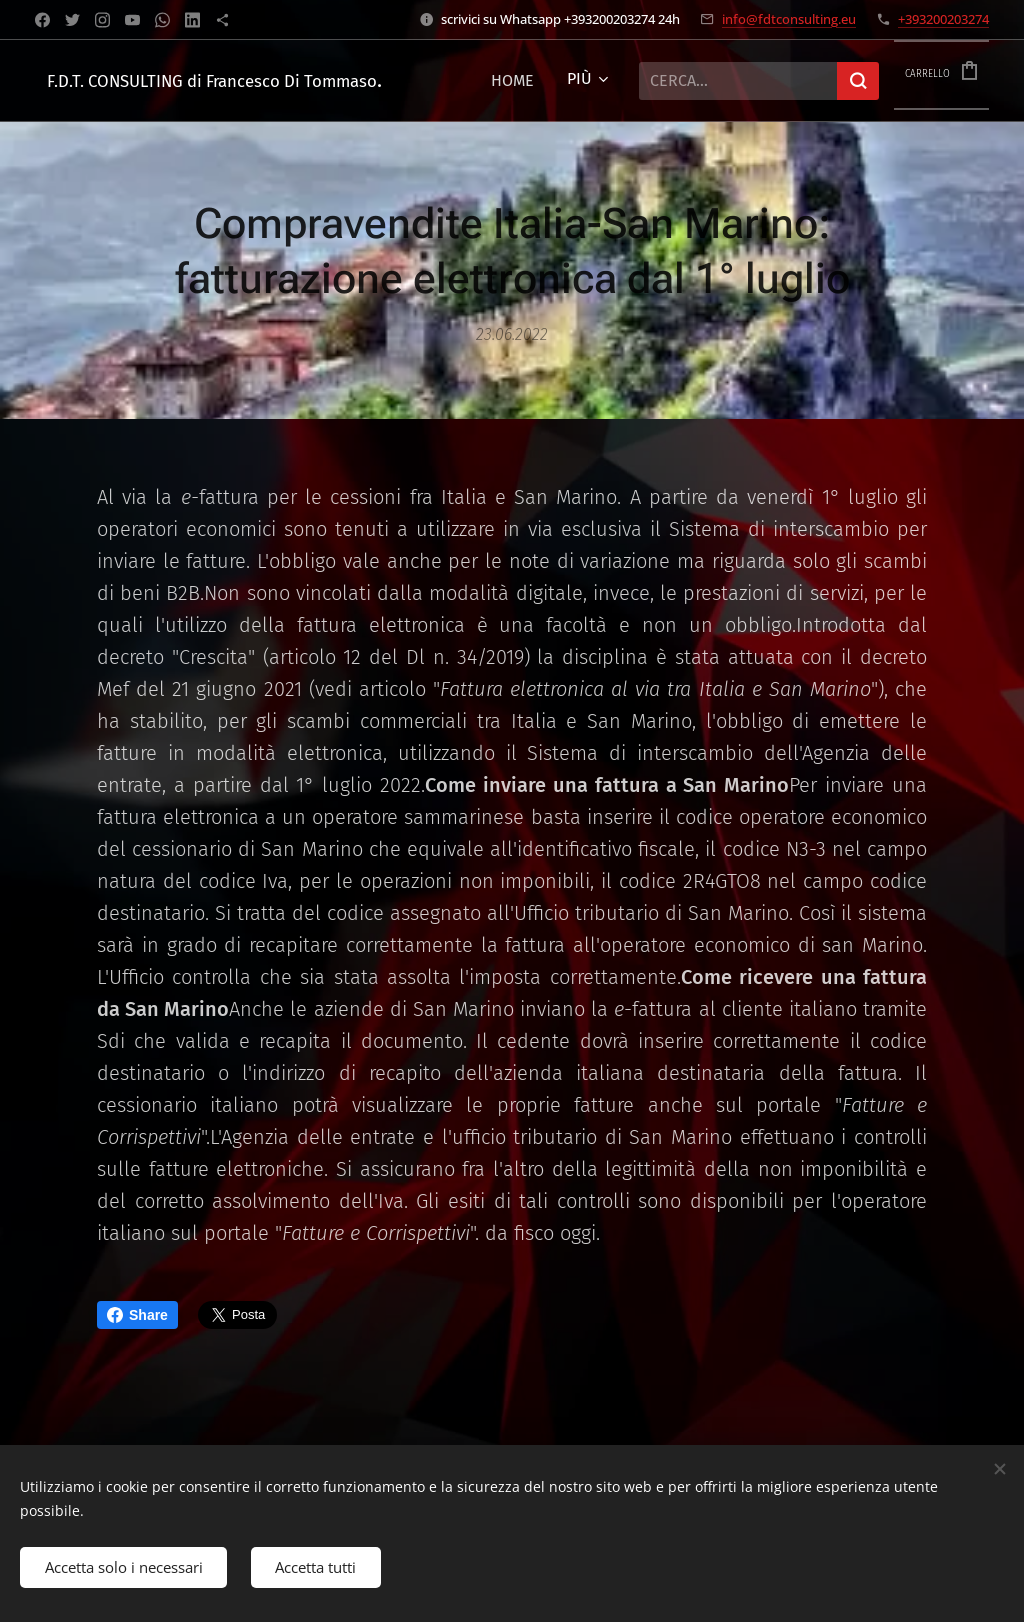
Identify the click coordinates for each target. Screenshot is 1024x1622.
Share (137, 1315)
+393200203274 (943, 19)
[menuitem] (551, 81)
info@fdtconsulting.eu (789, 19)
